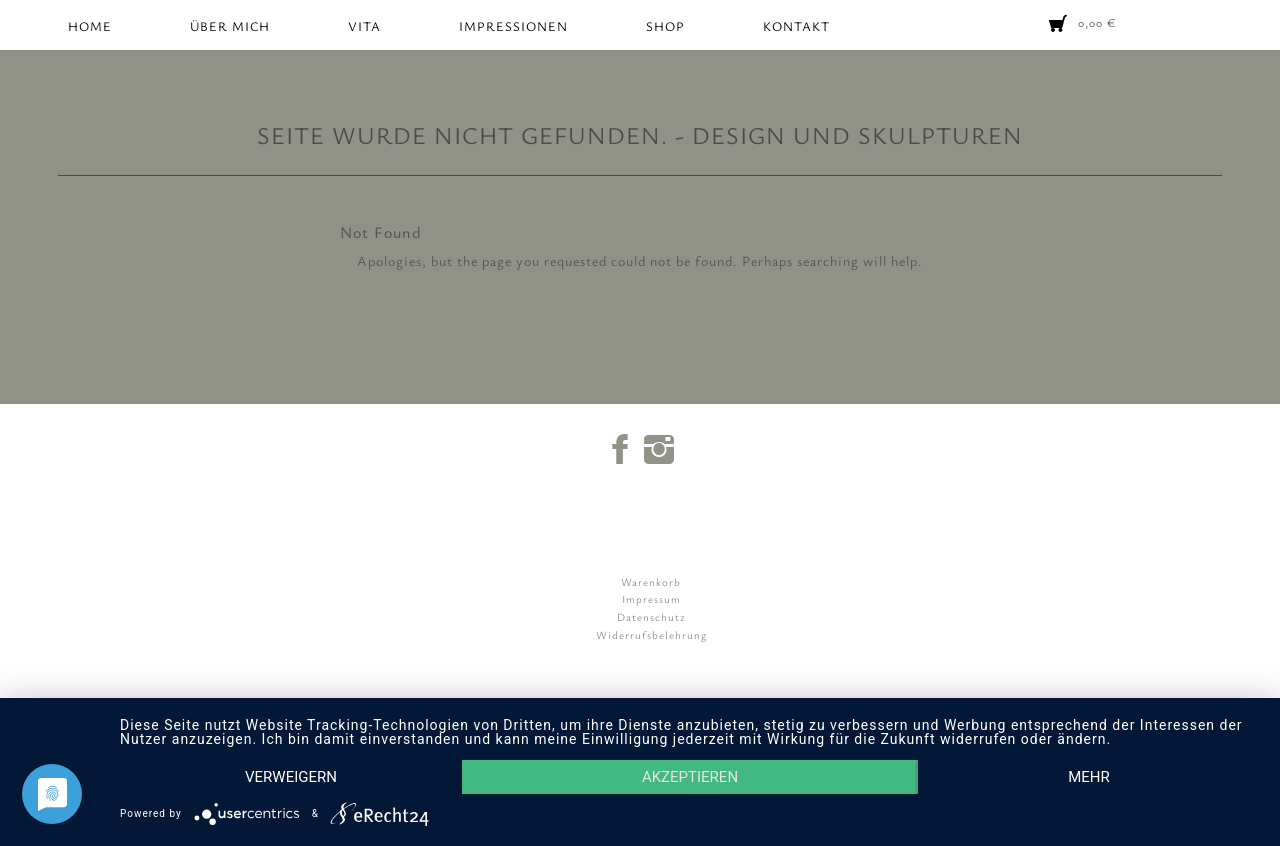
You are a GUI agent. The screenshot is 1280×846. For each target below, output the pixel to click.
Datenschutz (651, 616)
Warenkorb (651, 581)
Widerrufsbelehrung (651, 634)
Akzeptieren (690, 777)
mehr (1089, 777)
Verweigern (291, 777)
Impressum (651, 598)
